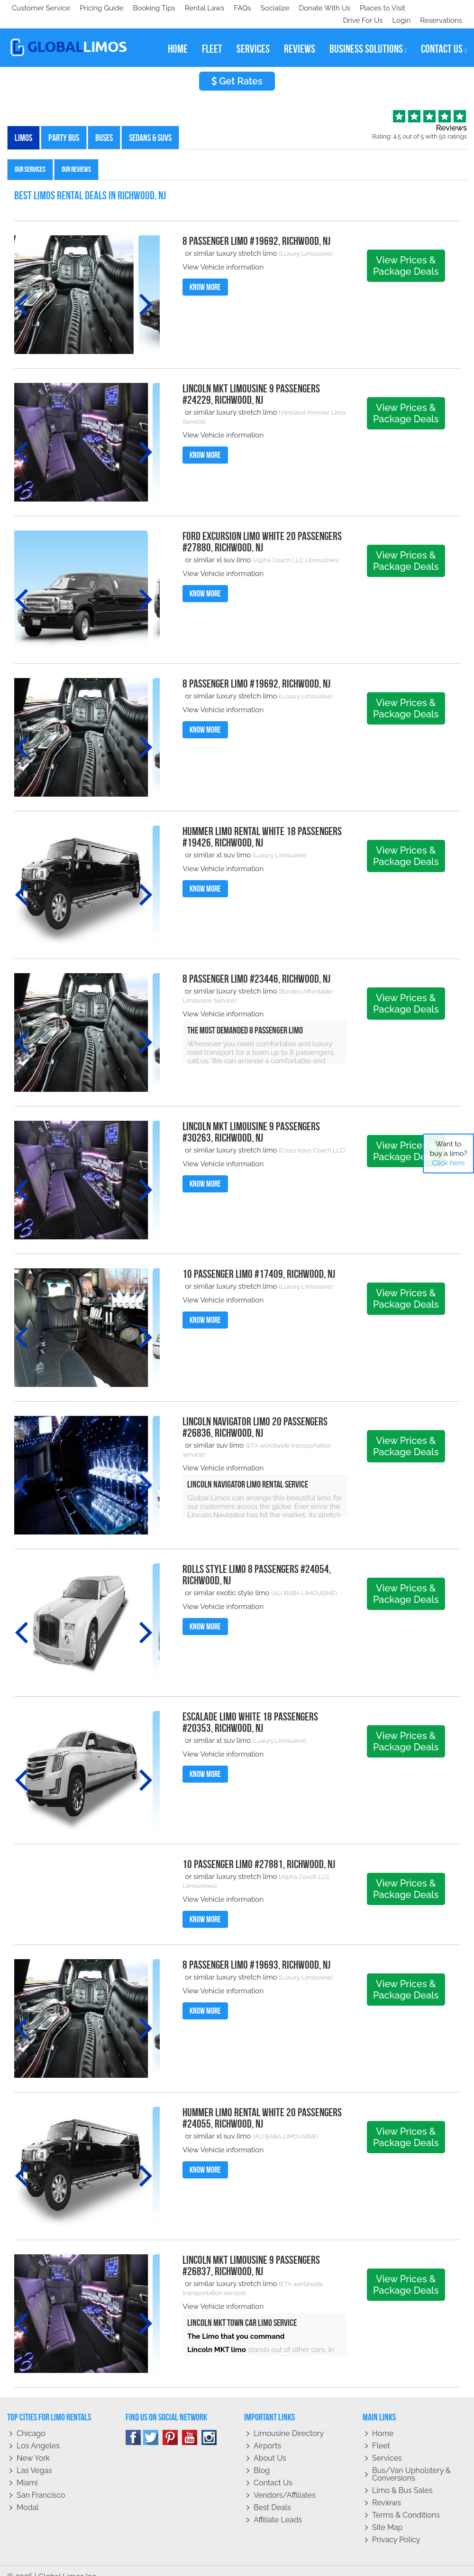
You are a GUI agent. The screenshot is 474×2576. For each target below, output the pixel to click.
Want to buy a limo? (448, 1153)
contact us (444, 36)
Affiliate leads (278, 2507)
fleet (212, 36)
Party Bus (63, 125)
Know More (205, 274)
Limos (23, 125)
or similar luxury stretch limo (232, 241)
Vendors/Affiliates (285, 2482)
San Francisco (41, 2482)
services (253, 36)
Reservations (441, 8)
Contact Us (273, 2470)
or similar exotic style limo (227, 1580)
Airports (267, 2433)
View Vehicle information (223, 255)
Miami (27, 2470)
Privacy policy (396, 2527)
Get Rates (237, 68)
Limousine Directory (289, 2421)
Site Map (387, 2515)
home (178, 36)
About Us (270, 2445)
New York (33, 2445)
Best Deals (272, 2495)
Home (382, 2421)
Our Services (30, 157)
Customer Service (41, 8)
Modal (27, 2495)
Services (387, 2445)
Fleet (381, 2433)
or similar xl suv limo (218, 547)
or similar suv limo (214, 1433)
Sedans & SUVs (150, 125)
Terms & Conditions (406, 2502)
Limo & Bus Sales (402, 2478)
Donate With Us (147, 8)
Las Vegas (34, 2458)
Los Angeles (38, 2433)
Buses (104, 125)
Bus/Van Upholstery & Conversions (411, 2462)
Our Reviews (76, 157)
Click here (448, 1163)
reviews (299, 36)
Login (399, 8)
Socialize (96, 8)
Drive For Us (359, 8)
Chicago (31, 2421)
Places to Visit (207, 8)
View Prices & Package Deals (405, 253)
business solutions (368, 36)
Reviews (386, 2490)
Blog (262, 2458)
